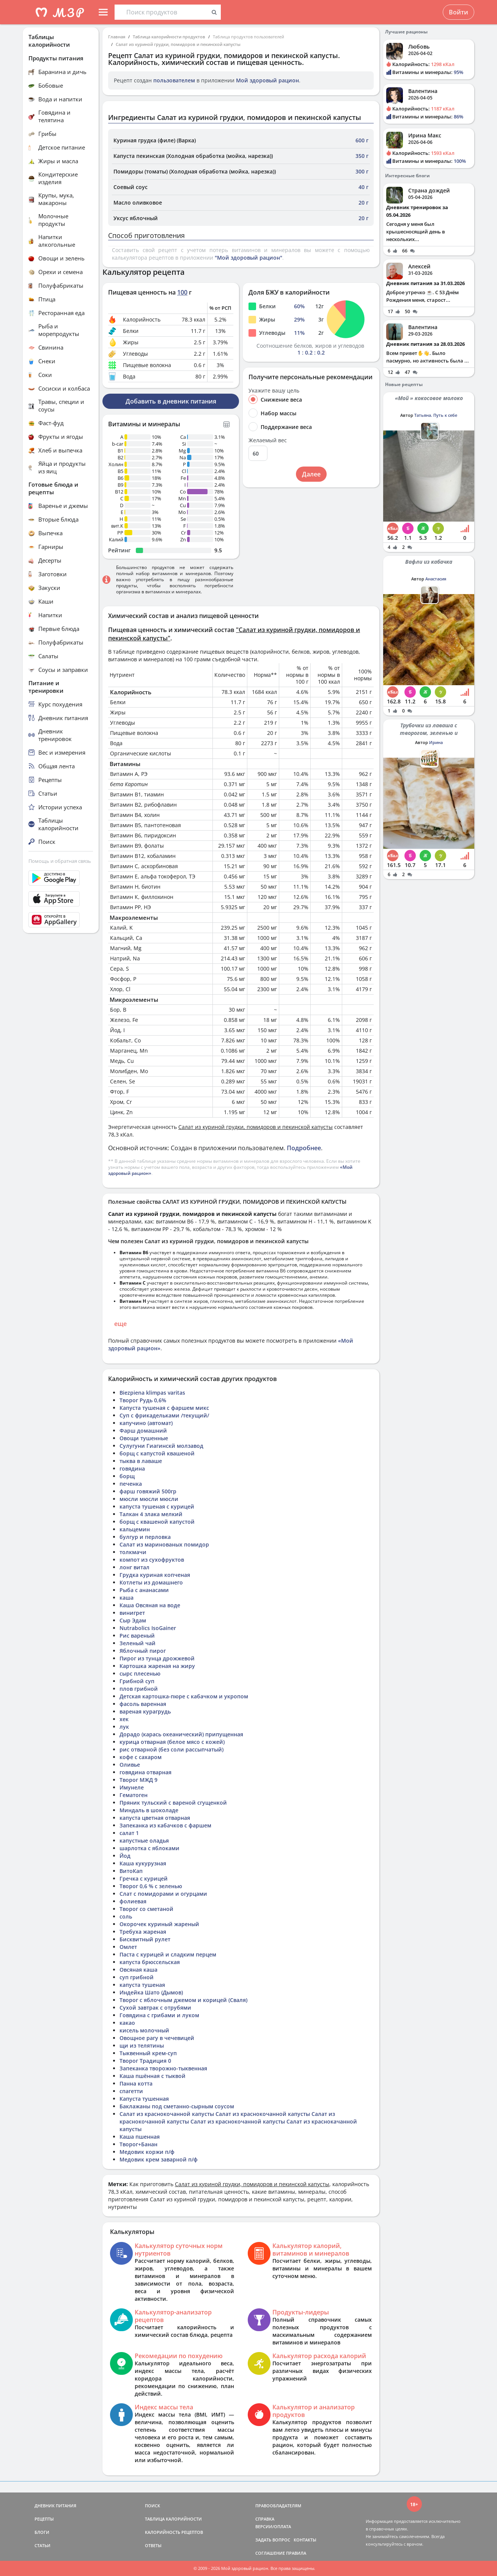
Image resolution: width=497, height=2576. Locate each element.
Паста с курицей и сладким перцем (168, 1954)
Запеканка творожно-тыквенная (163, 2068)
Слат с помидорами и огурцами (163, 1893)
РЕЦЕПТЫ (44, 2519)
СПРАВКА (264, 2519)
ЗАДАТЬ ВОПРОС (272, 2540)
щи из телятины (142, 2045)
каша (127, 1597)
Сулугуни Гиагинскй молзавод (161, 1445)
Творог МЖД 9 (138, 1779)
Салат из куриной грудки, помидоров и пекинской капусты (178, 44)
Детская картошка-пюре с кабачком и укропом (184, 1696)
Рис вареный (137, 1635)
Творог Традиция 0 (145, 2060)
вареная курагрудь (145, 1711)
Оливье (130, 1764)
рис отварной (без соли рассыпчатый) (171, 1749)
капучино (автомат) (146, 1423)
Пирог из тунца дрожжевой (157, 1658)
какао (127, 2022)
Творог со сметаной (146, 1908)
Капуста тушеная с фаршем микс (164, 1407)
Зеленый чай (138, 1643)
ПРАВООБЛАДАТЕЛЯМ (278, 2505)
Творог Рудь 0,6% (143, 1400)
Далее (311, 474)
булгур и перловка (145, 1536)
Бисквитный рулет (145, 1939)
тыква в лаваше (141, 1461)
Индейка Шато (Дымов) (151, 1992)
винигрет (132, 1612)
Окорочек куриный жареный (159, 1924)
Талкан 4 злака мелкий (151, 1514)
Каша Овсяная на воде (150, 1605)
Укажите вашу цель (273, 390)
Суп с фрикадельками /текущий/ (164, 1415)
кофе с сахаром (141, 1757)
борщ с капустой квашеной (157, 1453)
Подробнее (304, 1148)
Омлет (128, 1946)
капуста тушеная (142, 1984)
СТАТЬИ (42, 2545)
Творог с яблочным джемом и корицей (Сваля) (183, 2000)
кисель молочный (144, 2030)
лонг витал (134, 1567)
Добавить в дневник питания (171, 401)
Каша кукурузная (143, 1863)
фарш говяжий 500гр (148, 1491)
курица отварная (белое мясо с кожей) (172, 1741)
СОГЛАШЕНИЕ (270, 2553)
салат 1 (129, 1833)
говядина (132, 1468)
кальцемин (135, 1529)
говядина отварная (145, 1772)
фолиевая (133, 1901)
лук (124, 1726)
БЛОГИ (42, 2532)
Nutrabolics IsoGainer (148, 1628)
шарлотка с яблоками (149, 1848)
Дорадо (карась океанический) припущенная (181, 1734)
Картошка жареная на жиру (157, 1666)
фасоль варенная (143, 1703)
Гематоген (134, 1795)
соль (126, 1916)
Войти (458, 12)
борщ (127, 1476)
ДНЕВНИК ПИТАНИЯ (55, 2505)
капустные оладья (144, 1840)
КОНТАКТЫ (305, 2540)
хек (124, 1719)
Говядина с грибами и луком (159, 2015)
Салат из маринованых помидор (164, 1544)
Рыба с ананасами (144, 1590)
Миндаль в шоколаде (149, 1810)
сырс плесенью (140, 1673)
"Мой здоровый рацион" (248, 257)
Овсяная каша (138, 1969)
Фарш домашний (143, 1430)
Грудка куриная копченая (155, 1574)
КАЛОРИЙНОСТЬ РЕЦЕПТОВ (174, 2532)
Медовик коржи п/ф (147, 2151)
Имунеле (132, 1787)
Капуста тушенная (144, 2098)
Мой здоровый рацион (267, 80)
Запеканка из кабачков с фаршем (165, 1825)
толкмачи (133, 1552)
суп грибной (137, 1977)
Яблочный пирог (143, 1650)
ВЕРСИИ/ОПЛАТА (273, 2526)
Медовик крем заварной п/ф (159, 2159)
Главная (116, 36)
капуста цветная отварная (155, 1817)
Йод (125, 1855)
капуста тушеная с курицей (157, 1506)
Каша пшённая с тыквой (153, 2075)
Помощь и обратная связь (59, 861)
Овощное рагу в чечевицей (157, 2038)
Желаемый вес (267, 440)
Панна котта (136, 2083)
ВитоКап (131, 1870)
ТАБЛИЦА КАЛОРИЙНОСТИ (173, 2519)
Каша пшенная (140, 2136)
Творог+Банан (138, 2144)
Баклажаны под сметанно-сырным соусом (177, 2106)
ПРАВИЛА (296, 2553)
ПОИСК (152, 2505)
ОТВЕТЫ (153, 2545)
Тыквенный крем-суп (148, 2053)
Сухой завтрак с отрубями (155, 2007)
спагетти (131, 2091)
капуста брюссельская (150, 1962)
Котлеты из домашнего (151, 1582)
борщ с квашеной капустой (157, 1521)
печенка (131, 1483)
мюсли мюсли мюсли (149, 1498)
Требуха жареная (143, 1931)
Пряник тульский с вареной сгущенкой (173, 1802)
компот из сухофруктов (152, 1559)
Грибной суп (137, 1681)
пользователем (174, 80)
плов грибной (139, 1688)
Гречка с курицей (144, 1878)
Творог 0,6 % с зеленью (151, 1886)
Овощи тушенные (144, 1438)
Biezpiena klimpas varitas (152, 1392)
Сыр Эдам (133, 1620)
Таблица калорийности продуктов (169, 36)
